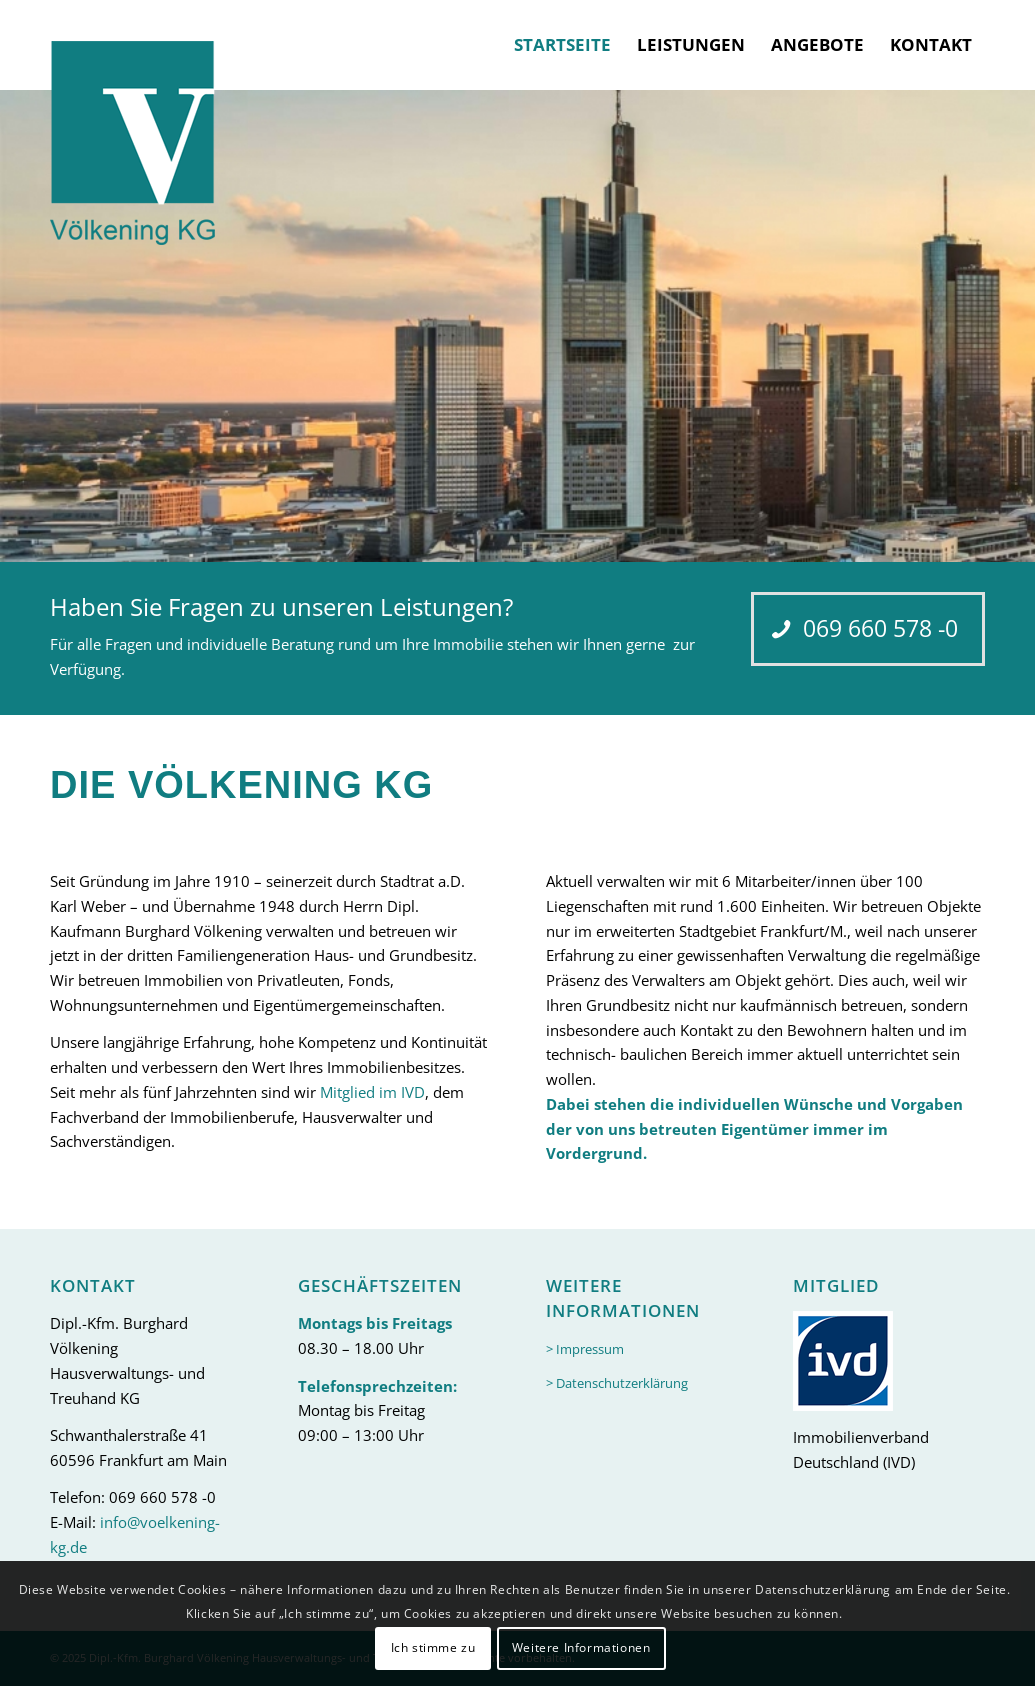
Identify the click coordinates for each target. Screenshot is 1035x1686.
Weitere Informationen (581, 1647)
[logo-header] (132, 123)
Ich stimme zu (433, 1647)
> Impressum (585, 1349)
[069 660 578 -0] (868, 629)
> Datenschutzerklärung (617, 1383)
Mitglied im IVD (372, 1092)
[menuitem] (562, 45)
